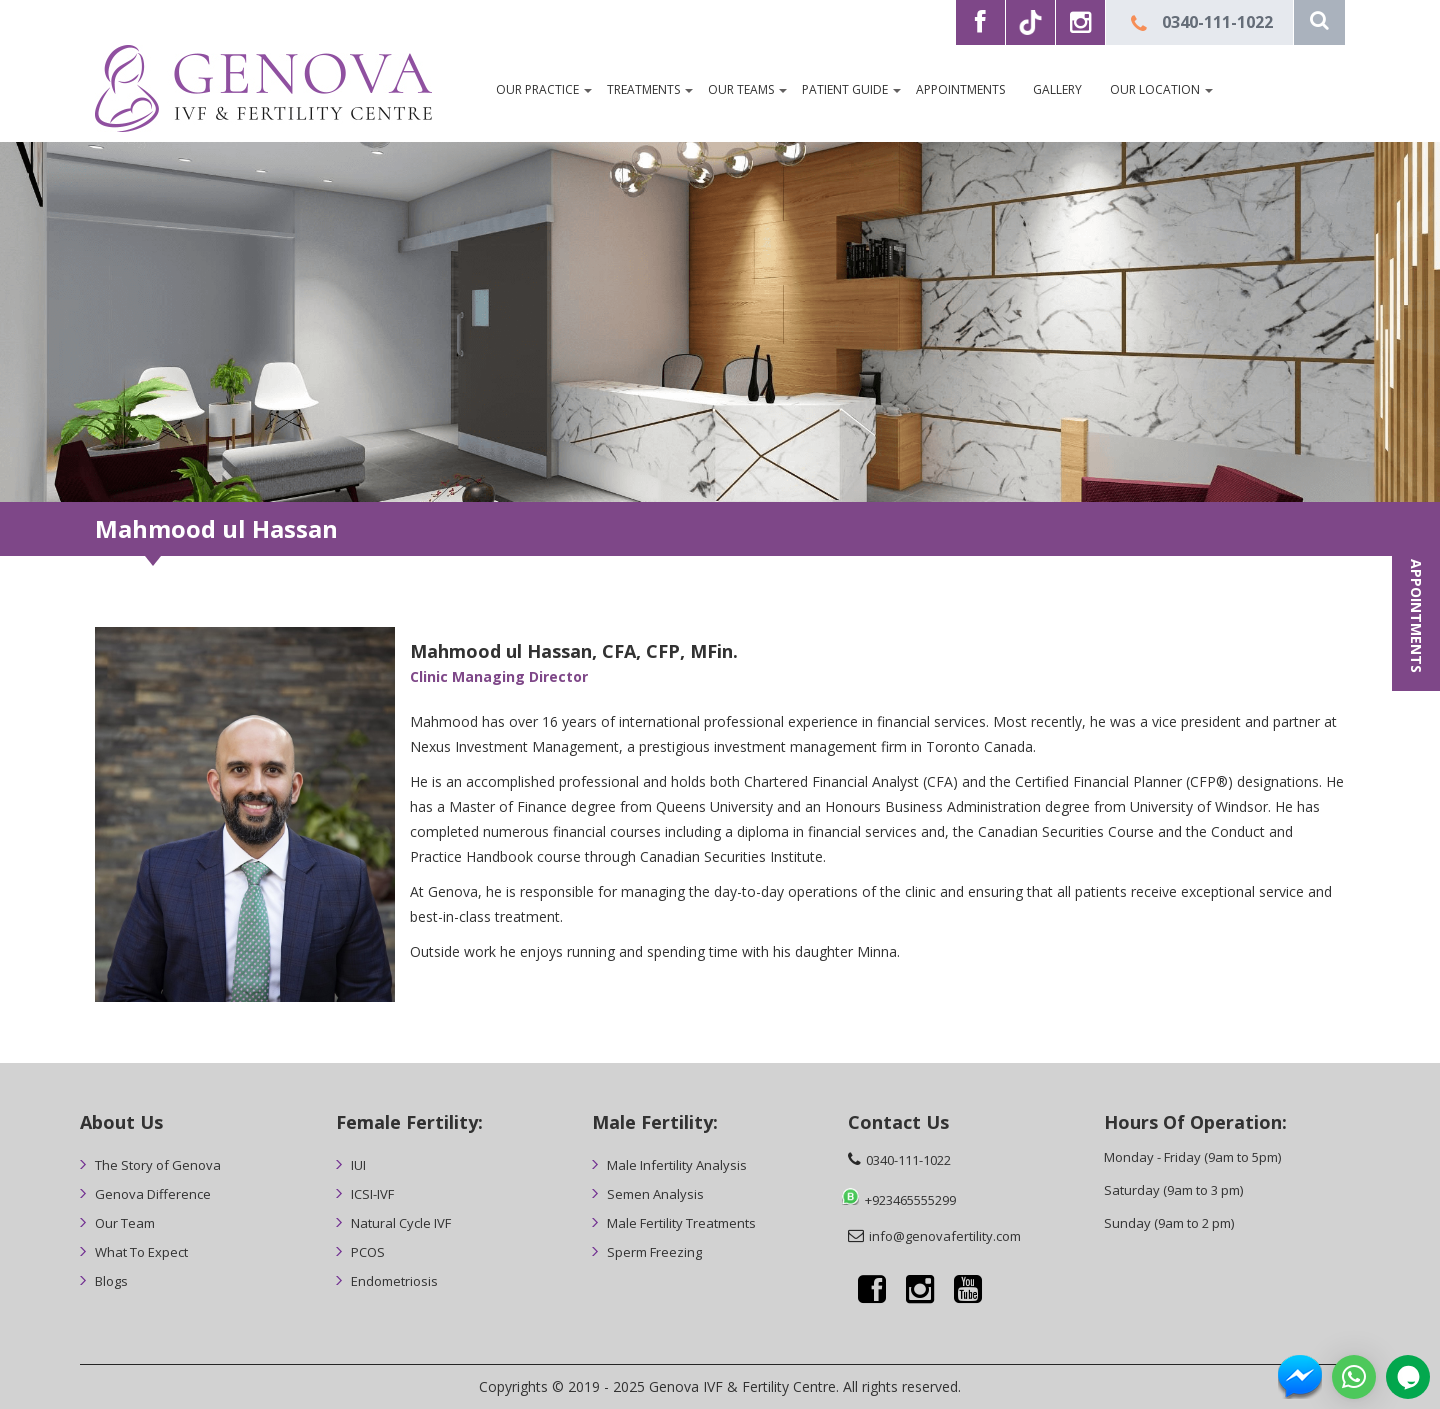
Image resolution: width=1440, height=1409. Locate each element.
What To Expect (141, 1252)
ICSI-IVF (372, 1194)
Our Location (1155, 89)
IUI (358, 1165)
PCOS (368, 1252)
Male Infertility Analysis (677, 1165)
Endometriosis (394, 1281)
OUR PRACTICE (537, 89)
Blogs (111, 1281)
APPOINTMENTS (1416, 616)
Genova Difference (153, 1194)
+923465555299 (910, 1200)
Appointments (960, 89)
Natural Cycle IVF (401, 1223)
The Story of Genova (158, 1165)
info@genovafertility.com (945, 1236)
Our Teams (741, 89)
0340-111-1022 (1217, 22)
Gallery (1057, 89)
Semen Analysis (655, 1194)
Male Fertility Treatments (681, 1223)
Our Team (125, 1223)
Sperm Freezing (654, 1252)
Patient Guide (845, 89)
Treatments (643, 89)
